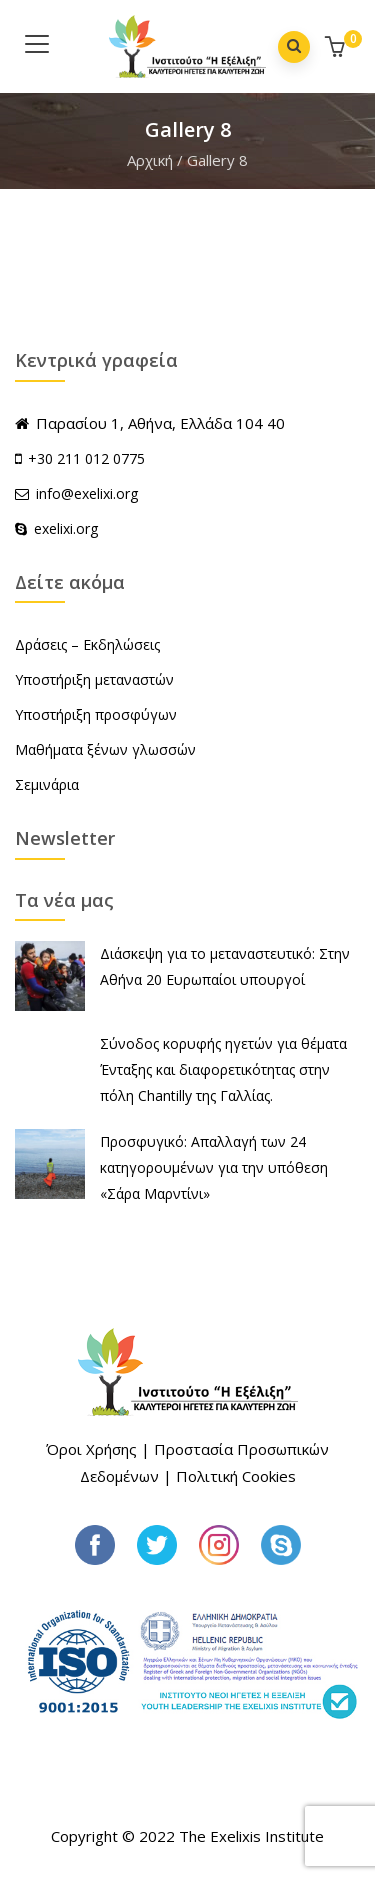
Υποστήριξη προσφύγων (96, 714)
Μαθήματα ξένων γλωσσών (105, 749)
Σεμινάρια (47, 784)
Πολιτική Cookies (236, 1476)
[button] (337, 48)
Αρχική (150, 160)
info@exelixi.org (76, 493)
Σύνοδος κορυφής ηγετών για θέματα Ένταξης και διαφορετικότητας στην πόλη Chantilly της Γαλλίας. (223, 1069)
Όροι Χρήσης (91, 1449)
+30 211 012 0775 (86, 458)
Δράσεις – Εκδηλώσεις (87, 644)
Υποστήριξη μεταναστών (94, 679)
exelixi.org (56, 528)
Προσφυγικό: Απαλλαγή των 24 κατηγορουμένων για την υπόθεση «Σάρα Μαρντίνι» (214, 1167)
